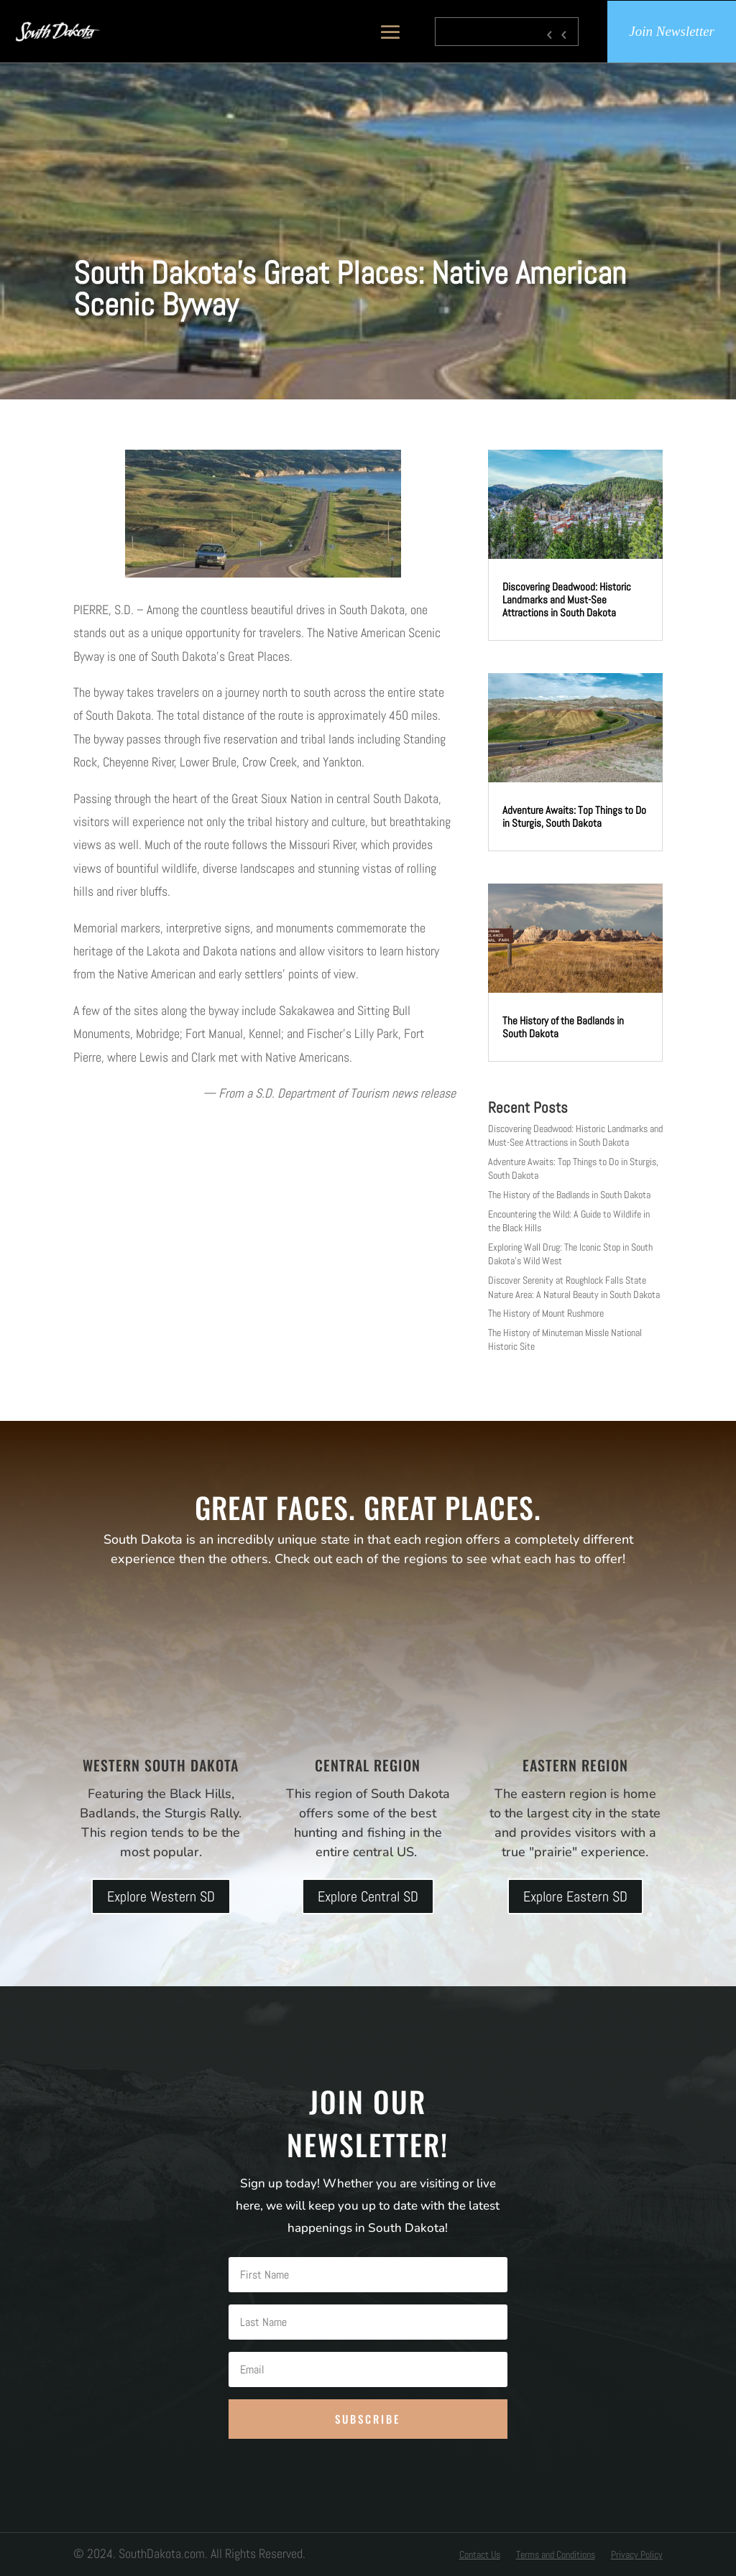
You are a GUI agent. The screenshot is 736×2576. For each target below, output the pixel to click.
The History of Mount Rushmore (546, 1313)
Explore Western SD (161, 1896)
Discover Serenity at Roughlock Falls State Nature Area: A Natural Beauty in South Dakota (574, 1287)
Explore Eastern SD (575, 1896)
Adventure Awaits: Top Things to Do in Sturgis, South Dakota (574, 816)
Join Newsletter (671, 32)
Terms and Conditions (555, 2555)
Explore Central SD (368, 1896)
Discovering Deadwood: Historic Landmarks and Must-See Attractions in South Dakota (566, 599)
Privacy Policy (637, 2555)
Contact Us (479, 2555)
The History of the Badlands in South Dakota (563, 1027)
